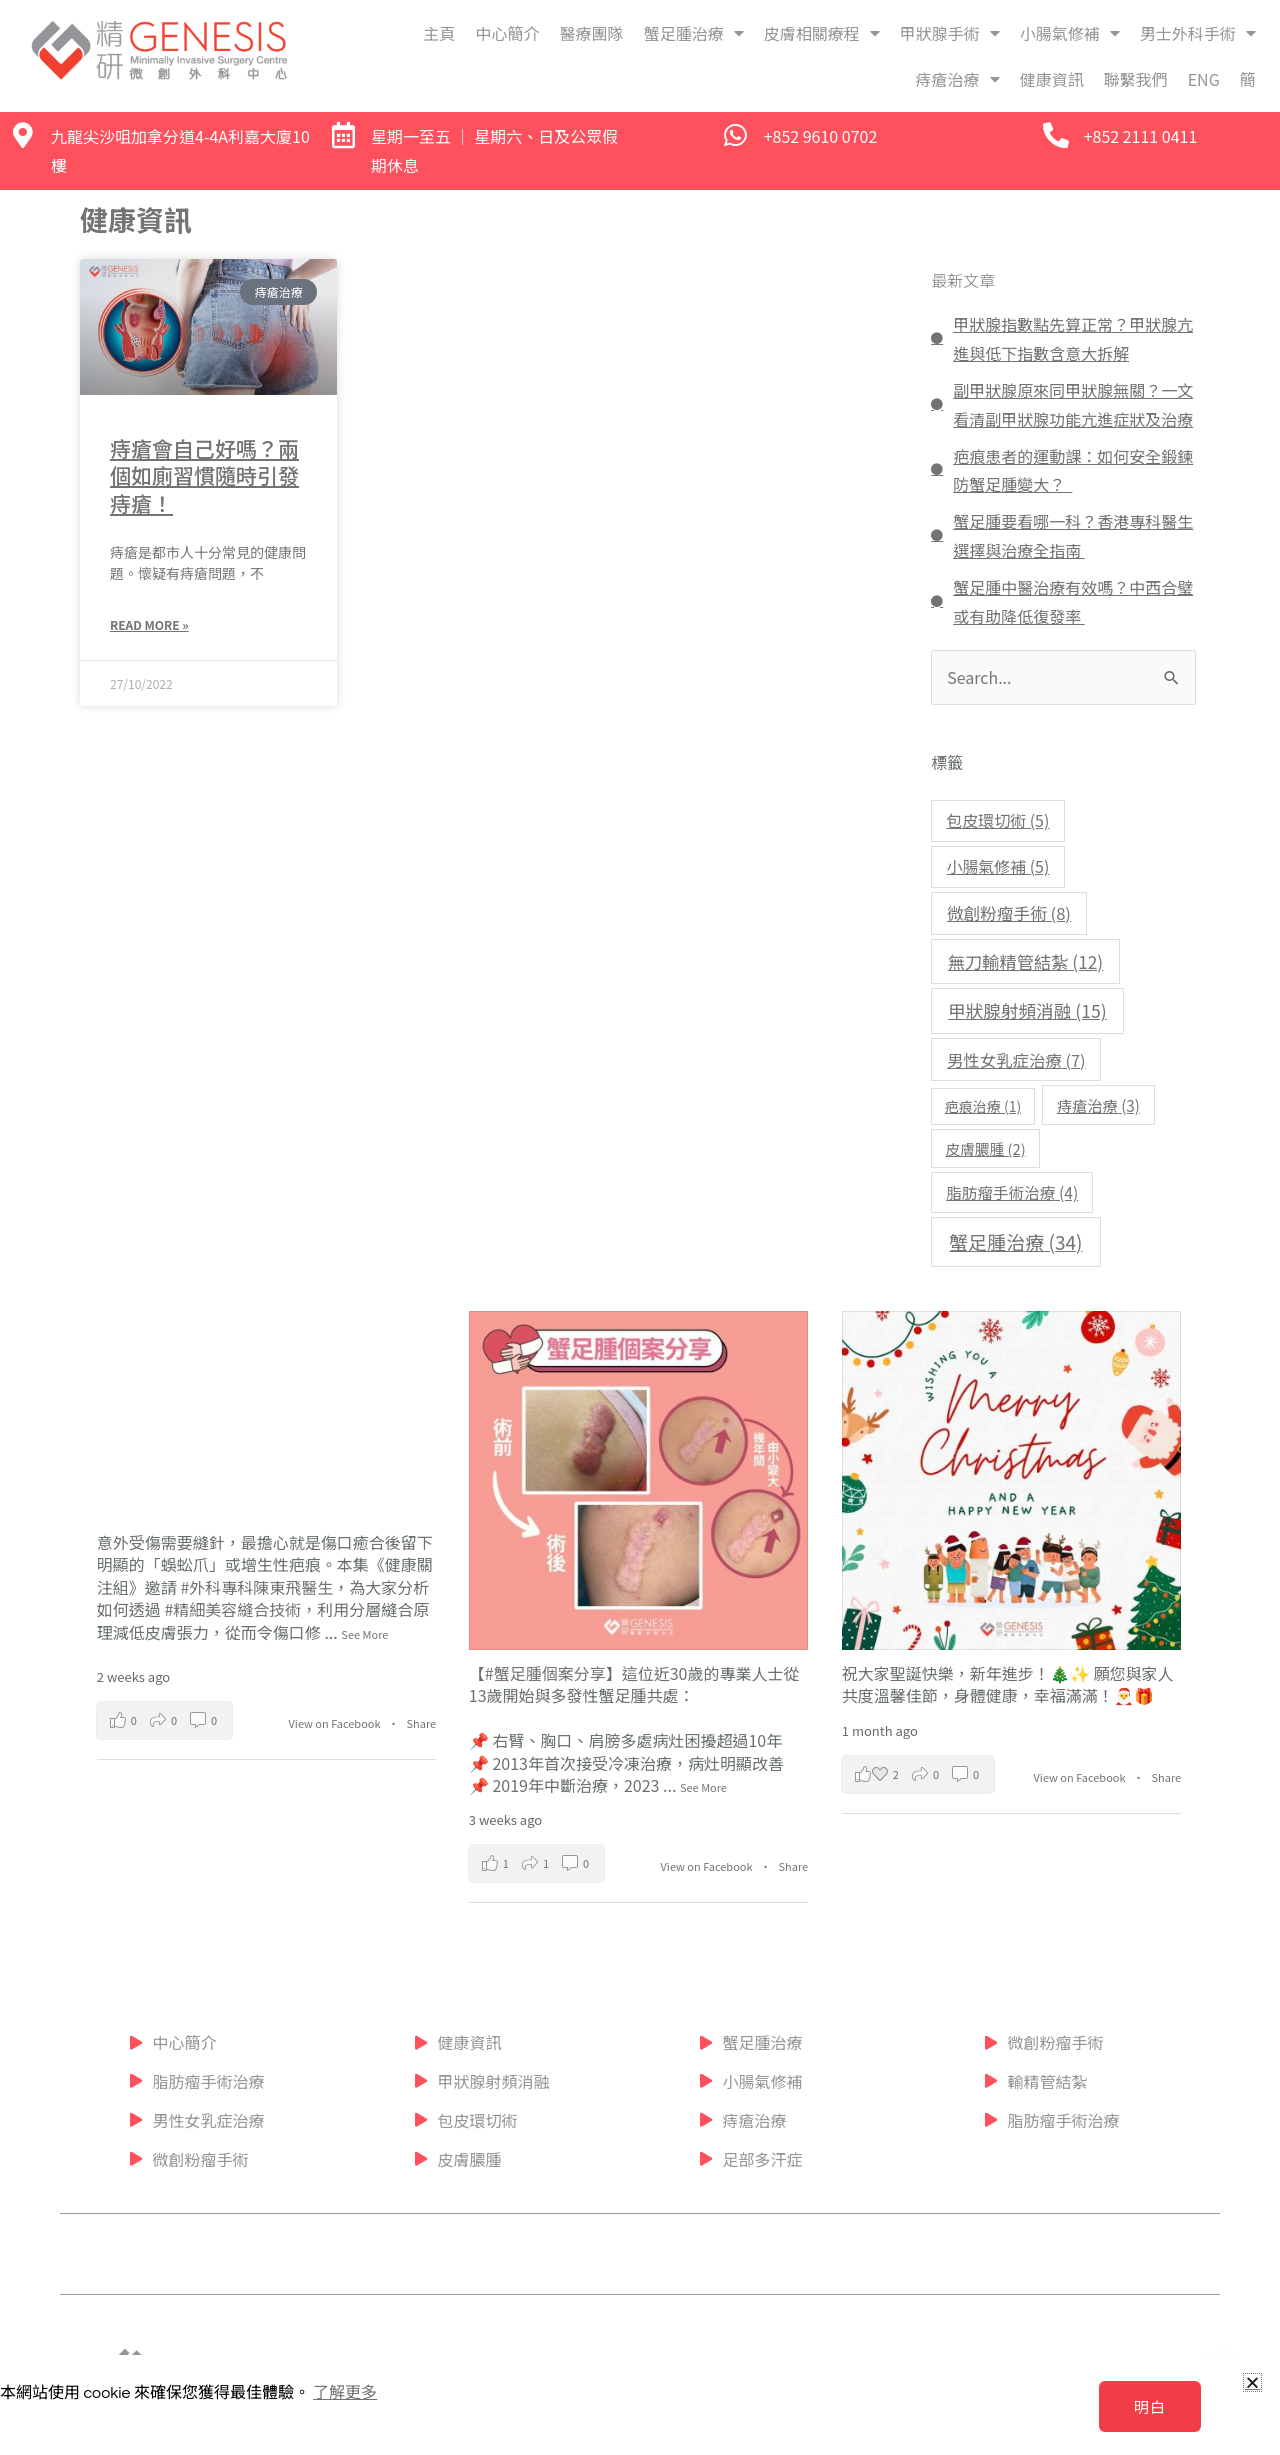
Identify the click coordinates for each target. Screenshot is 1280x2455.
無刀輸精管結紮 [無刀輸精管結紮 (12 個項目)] (1025, 961)
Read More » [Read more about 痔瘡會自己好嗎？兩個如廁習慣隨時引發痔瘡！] (149, 624)
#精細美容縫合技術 (232, 1609)
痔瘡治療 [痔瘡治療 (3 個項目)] (1098, 1105)
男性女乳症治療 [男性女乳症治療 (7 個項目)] (1016, 1060)
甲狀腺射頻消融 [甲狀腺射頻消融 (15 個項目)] (1027, 1010)
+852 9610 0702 (821, 136)
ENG (1204, 79)
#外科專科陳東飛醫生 (256, 1587)
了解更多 (345, 2393)
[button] (1252, 2382)
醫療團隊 (592, 33)
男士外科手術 (1198, 33)
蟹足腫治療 (694, 33)
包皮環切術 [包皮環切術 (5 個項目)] (998, 820)
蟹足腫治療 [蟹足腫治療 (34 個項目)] (1015, 1241)
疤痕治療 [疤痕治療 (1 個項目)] (983, 1106)
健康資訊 (1052, 79)
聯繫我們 (1136, 79)
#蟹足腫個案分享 (545, 1673)
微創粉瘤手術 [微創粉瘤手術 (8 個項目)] (1009, 913)
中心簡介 (508, 33)
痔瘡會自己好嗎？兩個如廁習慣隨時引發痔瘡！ (204, 475)
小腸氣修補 (1070, 33)
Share (422, 1723)
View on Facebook (336, 1723)
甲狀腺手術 (950, 33)
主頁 (440, 33)
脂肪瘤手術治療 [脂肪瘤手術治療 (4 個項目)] (1012, 1192)
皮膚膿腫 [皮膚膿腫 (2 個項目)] (985, 1148)
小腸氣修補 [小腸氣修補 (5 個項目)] (998, 866)
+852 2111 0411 (1141, 136)
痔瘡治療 (958, 79)
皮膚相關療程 (822, 33)
